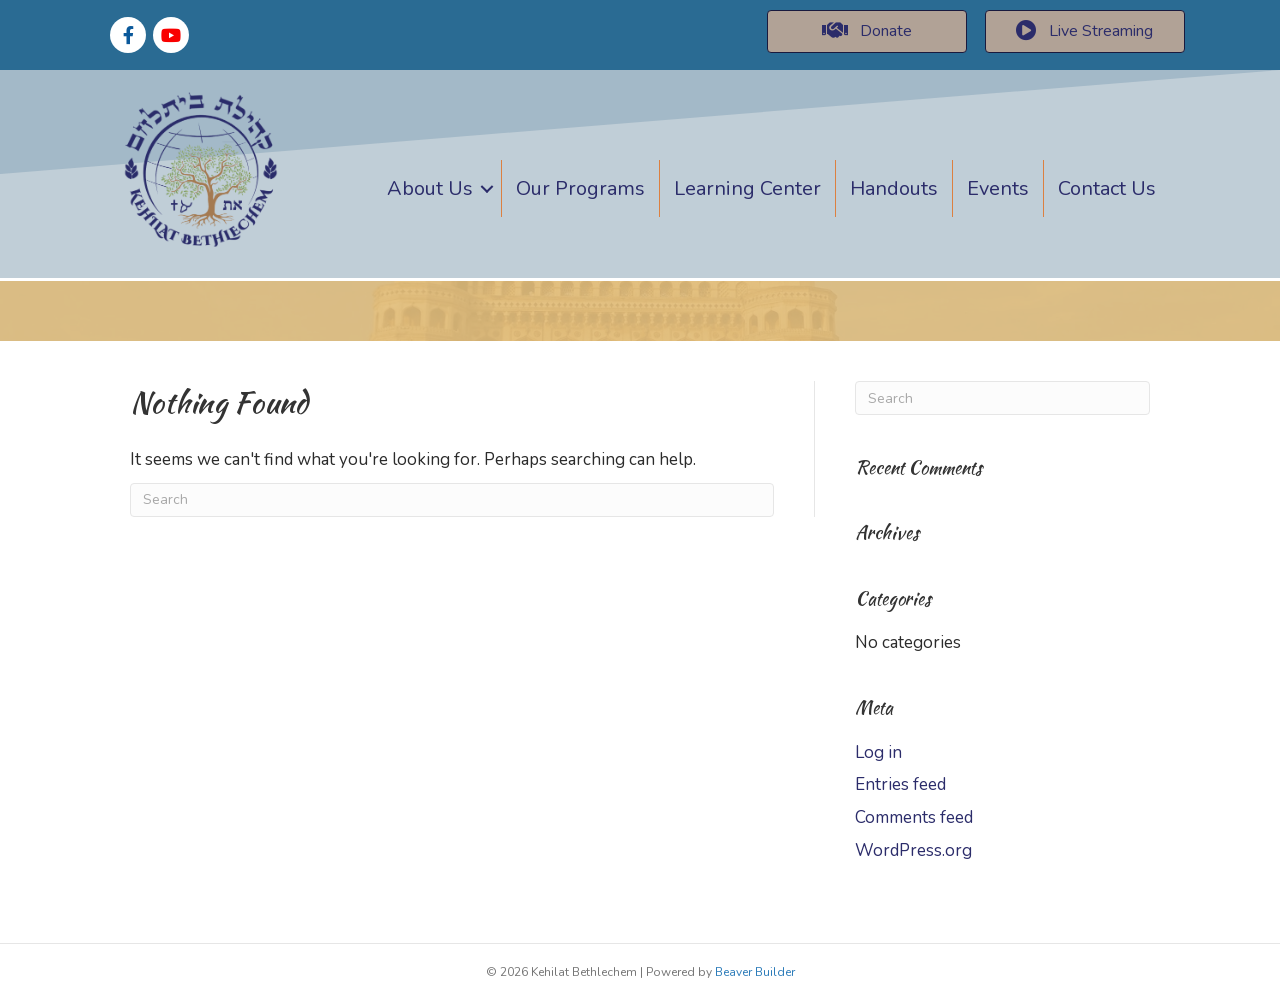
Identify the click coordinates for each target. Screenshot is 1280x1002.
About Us (430, 188)
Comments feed (914, 817)
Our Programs (580, 188)
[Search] (452, 500)
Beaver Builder (755, 972)
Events (998, 188)
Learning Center (747, 188)
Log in (878, 752)
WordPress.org (913, 850)
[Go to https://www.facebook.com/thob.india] (128, 35)
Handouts (894, 188)
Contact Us (1107, 188)
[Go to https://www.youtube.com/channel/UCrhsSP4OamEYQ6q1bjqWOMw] (171, 35)
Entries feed (900, 784)
